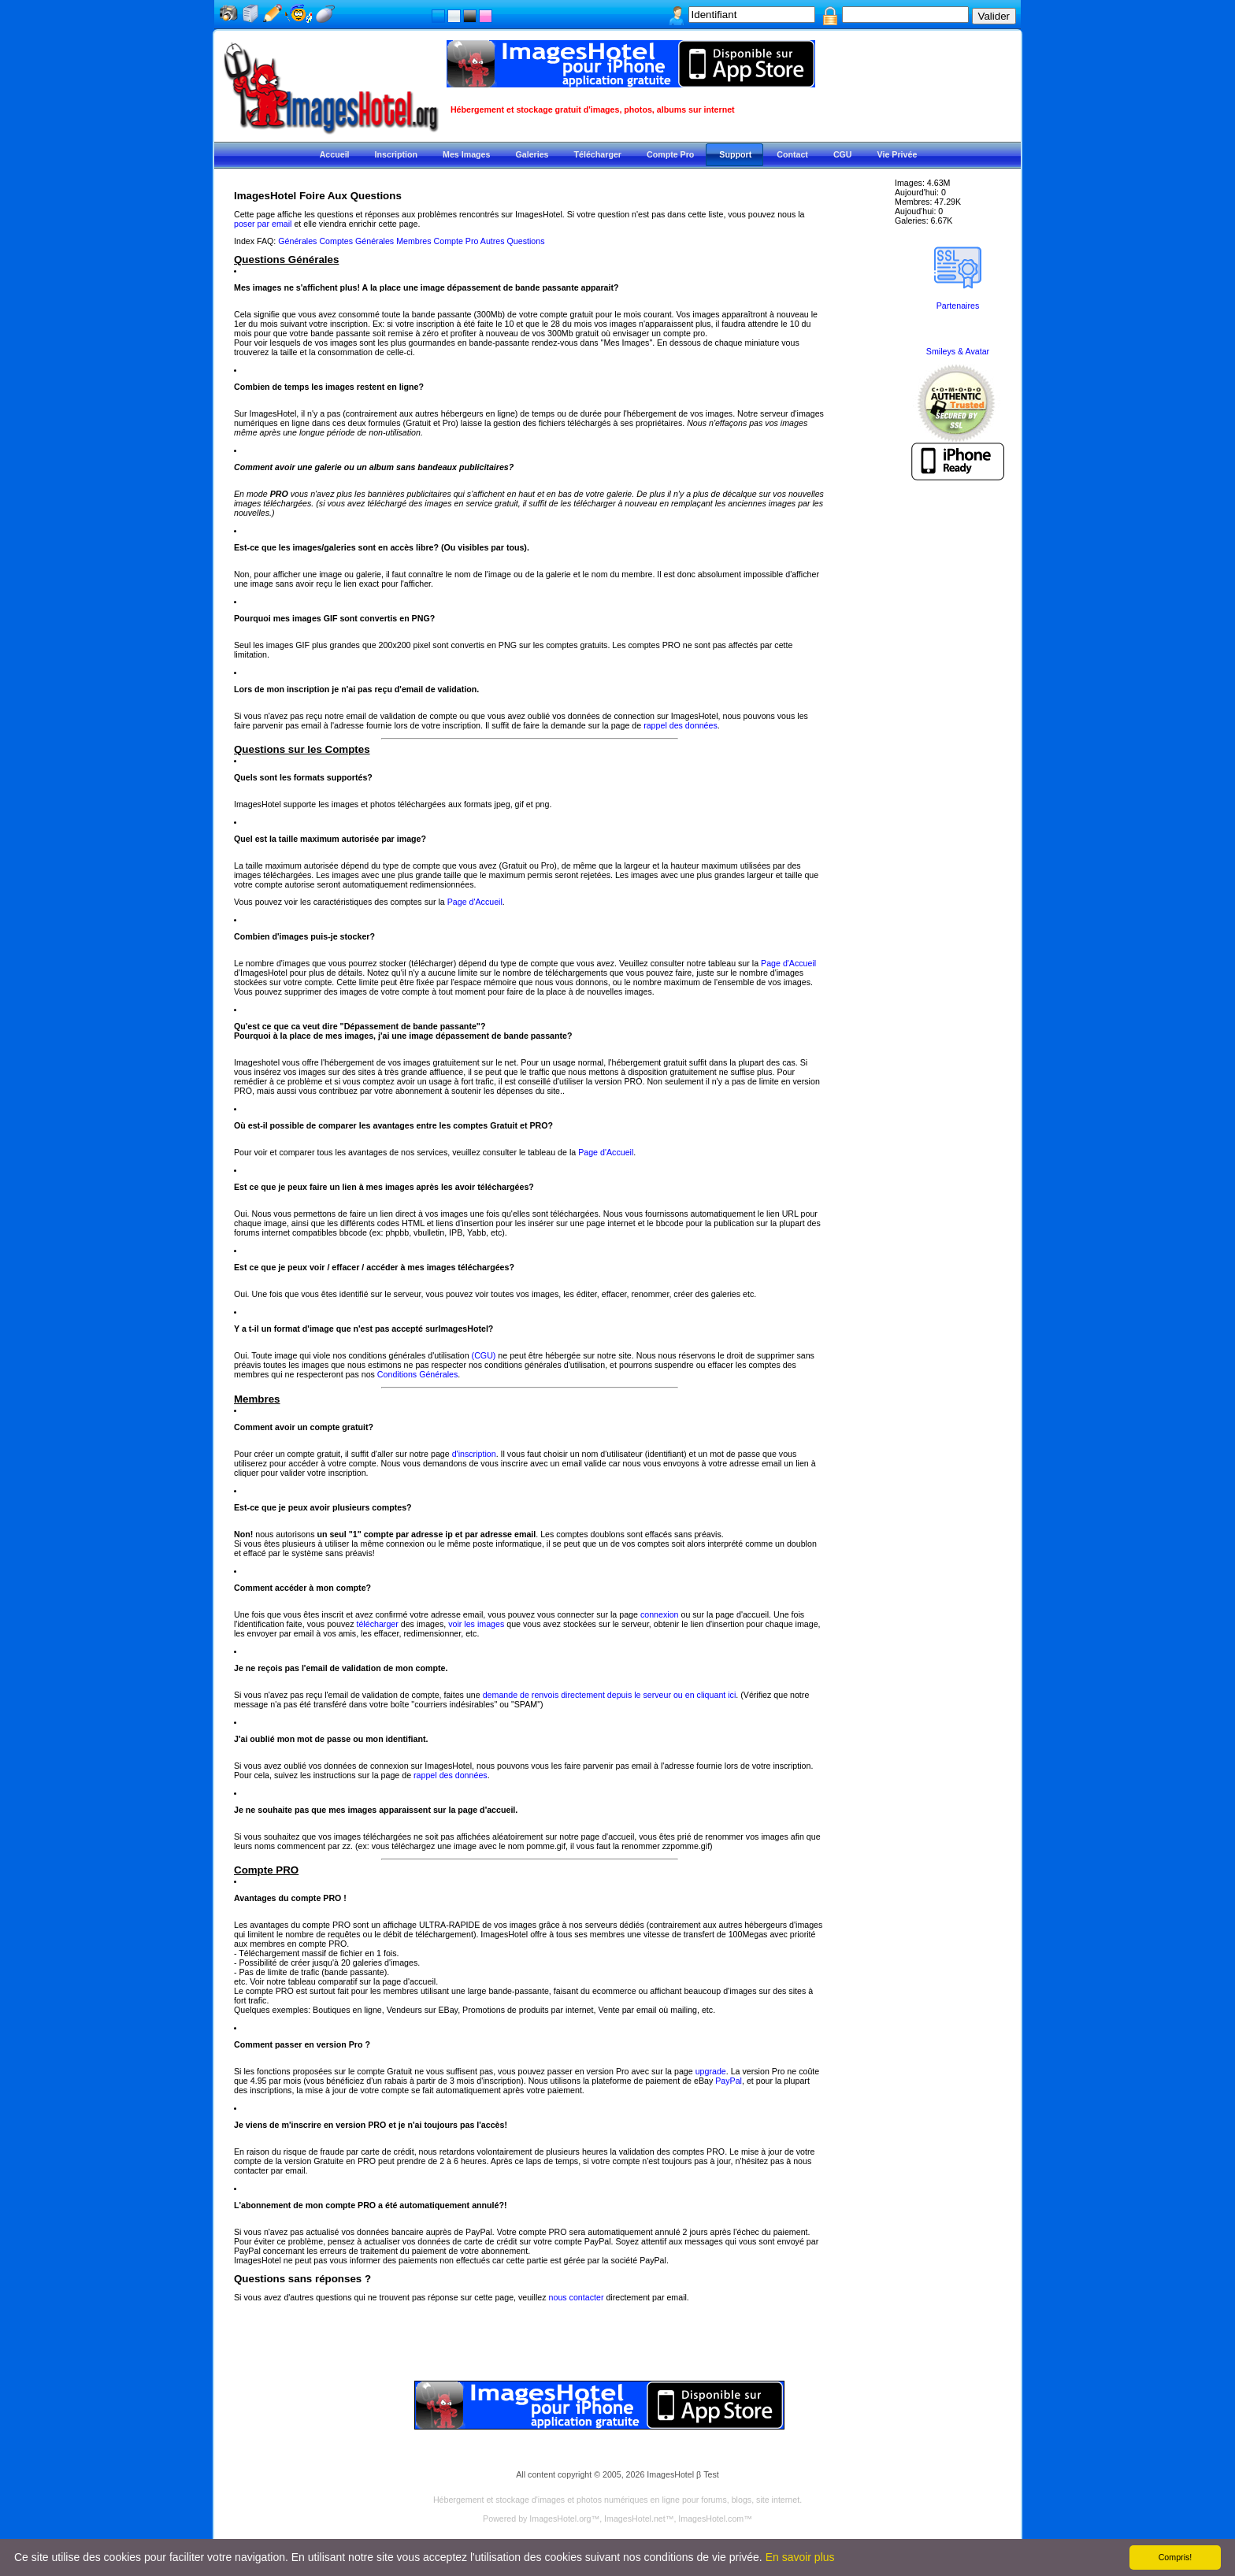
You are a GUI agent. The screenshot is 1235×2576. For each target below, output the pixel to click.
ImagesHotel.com (711, 2518)
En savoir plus (800, 2557)
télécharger (377, 1624)
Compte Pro (456, 241)
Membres (413, 241)
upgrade (710, 2071)
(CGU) (484, 1355)
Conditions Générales (417, 1374)
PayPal (728, 2080)
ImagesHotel (670, 2474)
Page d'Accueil (475, 901)
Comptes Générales (356, 241)
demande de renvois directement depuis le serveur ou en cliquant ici (609, 1694)
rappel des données (680, 725)
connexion (659, 1614)
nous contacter (576, 2297)
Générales (297, 241)
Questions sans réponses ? (302, 2279)
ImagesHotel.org (560, 2518)
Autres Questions (512, 241)
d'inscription (474, 1453)
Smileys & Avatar (957, 351)
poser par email (262, 223)
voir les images (476, 1624)
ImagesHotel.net (635, 2518)
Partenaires (958, 305)
